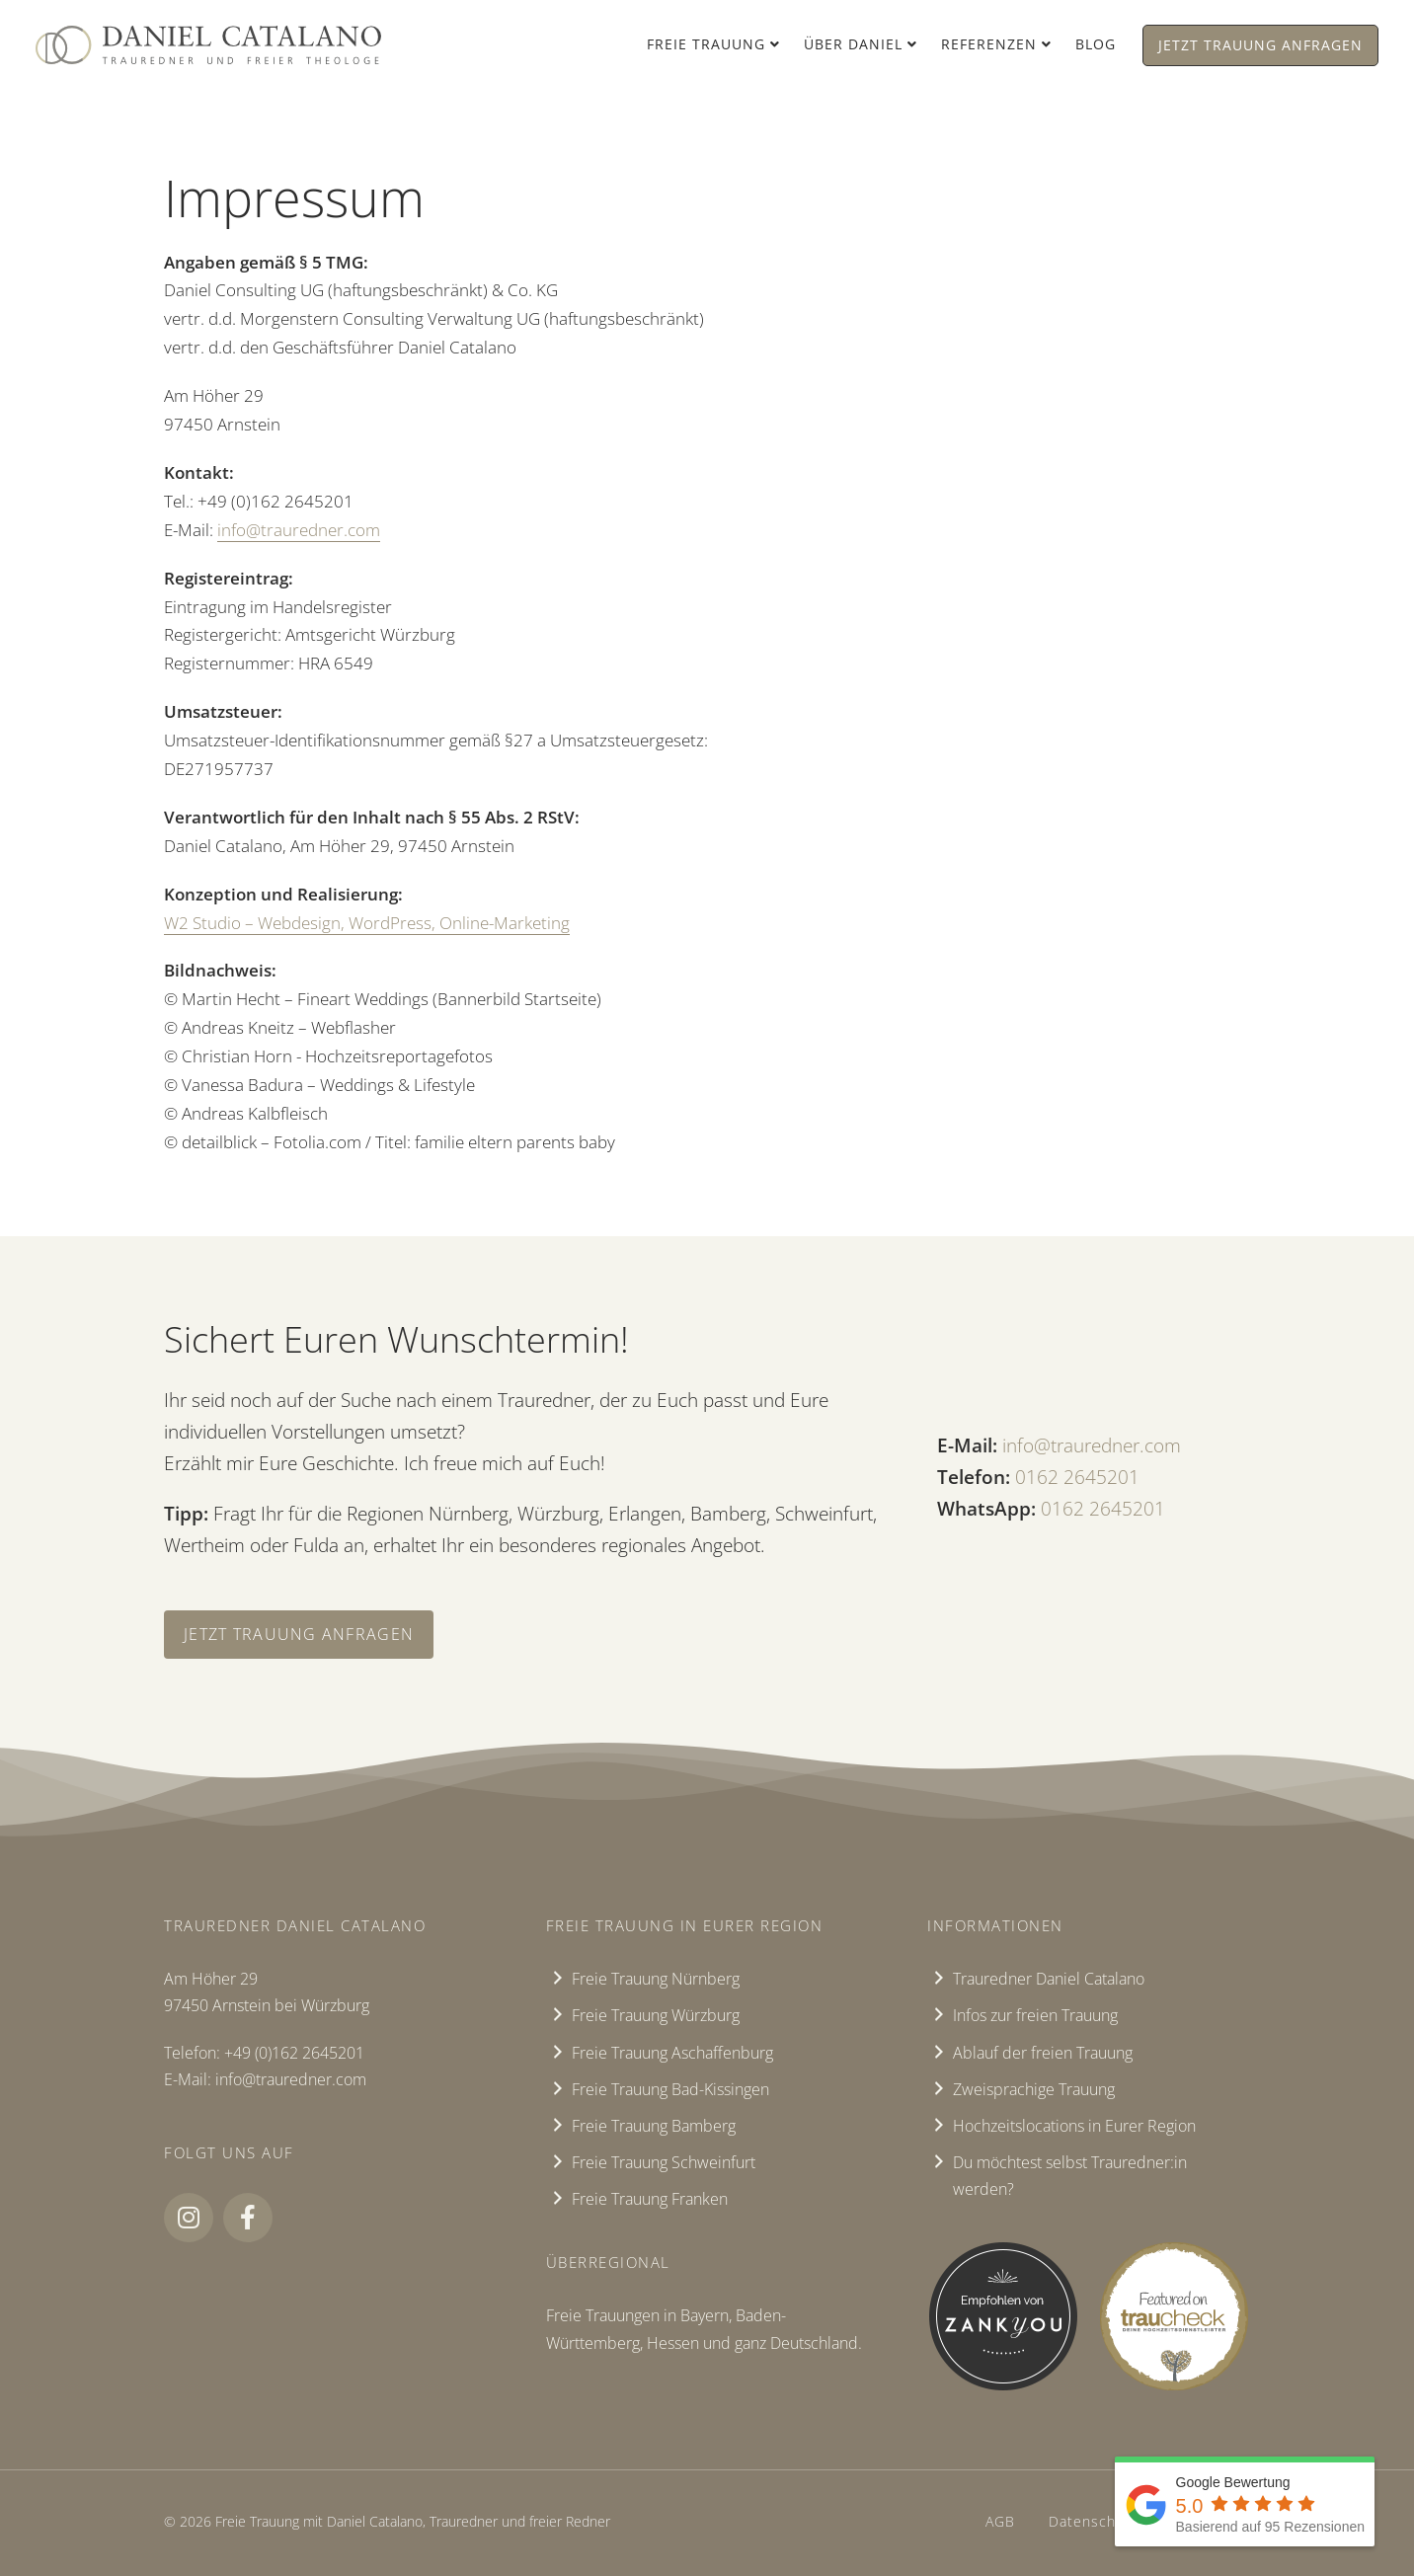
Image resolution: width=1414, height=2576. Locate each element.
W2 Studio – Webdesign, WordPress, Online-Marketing (367, 922)
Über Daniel (853, 44)
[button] (188, 2217)
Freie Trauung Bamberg (654, 2126)
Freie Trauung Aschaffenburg (672, 2053)
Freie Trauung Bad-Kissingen (670, 2089)
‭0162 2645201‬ (1077, 1476)
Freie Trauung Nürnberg (656, 1979)
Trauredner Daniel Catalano (1048, 1979)
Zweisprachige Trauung (1034, 2089)
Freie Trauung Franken (650, 2199)
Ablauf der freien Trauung (1043, 2053)
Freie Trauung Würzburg (656, 2015)
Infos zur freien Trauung (1035, 2015)
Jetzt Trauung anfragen (1260, 45)
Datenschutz (1093, 2521)
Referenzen (989, 44)
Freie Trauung (706, 44)
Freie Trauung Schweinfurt (663, 2162)
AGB (1000, 2521)
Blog (1095, 44)
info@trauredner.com (298, 529)
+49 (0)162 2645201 (294, 2053)
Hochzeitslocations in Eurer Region (1074, 2126)
